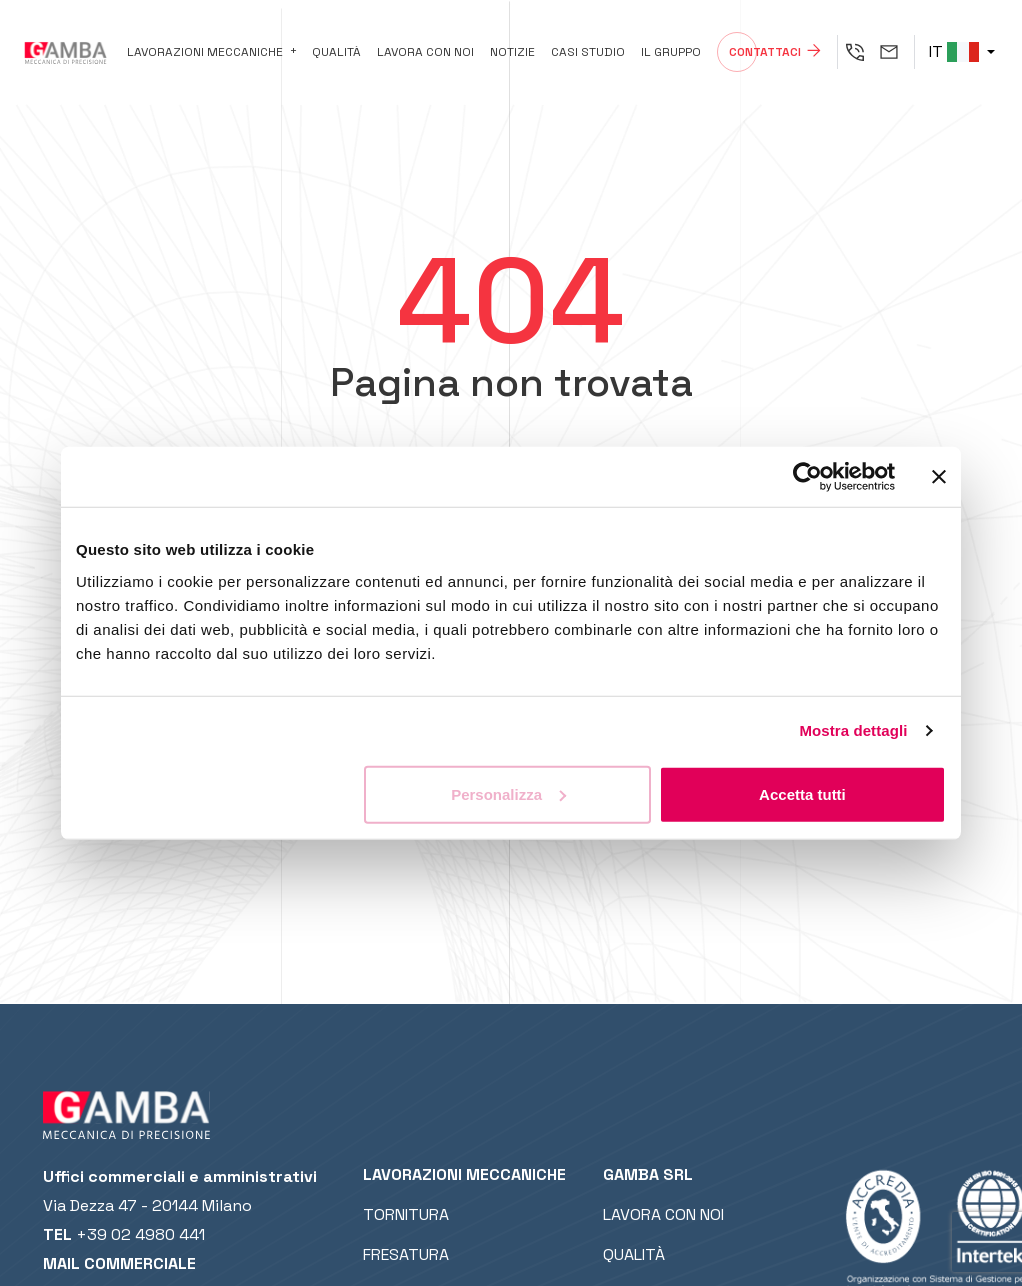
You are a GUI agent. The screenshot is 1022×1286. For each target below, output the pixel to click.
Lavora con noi (425, 52)
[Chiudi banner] (939, 477)
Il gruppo (671, 52)
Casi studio (588, 52)
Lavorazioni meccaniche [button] (205, 52)
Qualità (336, 52)
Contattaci (765, 52)
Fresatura (406, 1254)
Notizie (512, 52)
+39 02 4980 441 (140, 1234)
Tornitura (406, 1214)
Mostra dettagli (853, 730)
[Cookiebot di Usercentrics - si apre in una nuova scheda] (807, 477)
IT (954, 51)
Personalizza (508, 793)
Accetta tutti (802, 793)
